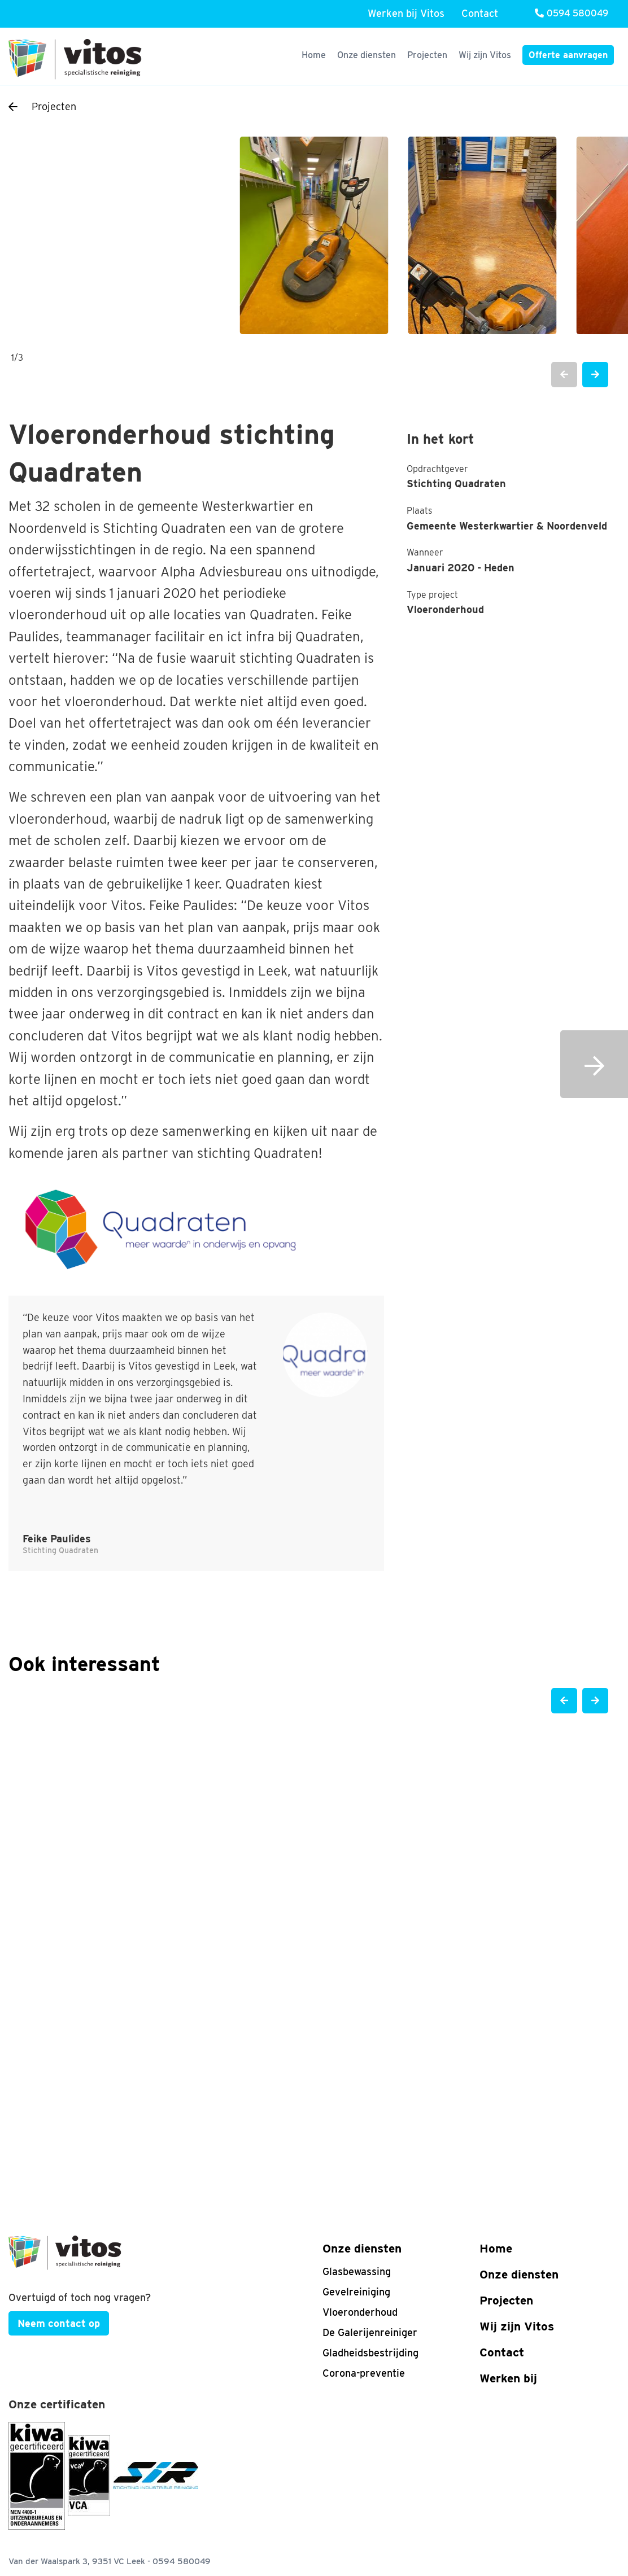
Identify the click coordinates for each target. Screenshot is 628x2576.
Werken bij (508, 2378)
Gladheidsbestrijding (370, 2353)
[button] (564, 374)
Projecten (427, 55)
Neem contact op (59, 2323)
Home (314, 55)
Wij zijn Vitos (485, 55)
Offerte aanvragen (568, 55)
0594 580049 (571, 13)
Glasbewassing (356, 2271)
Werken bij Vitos (406, 13)
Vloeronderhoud (360, 2312)
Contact (479, 13)
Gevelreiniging (356, 2292)
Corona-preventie (363, 2373)
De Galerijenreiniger (369, 2332)
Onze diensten (366, 55)
